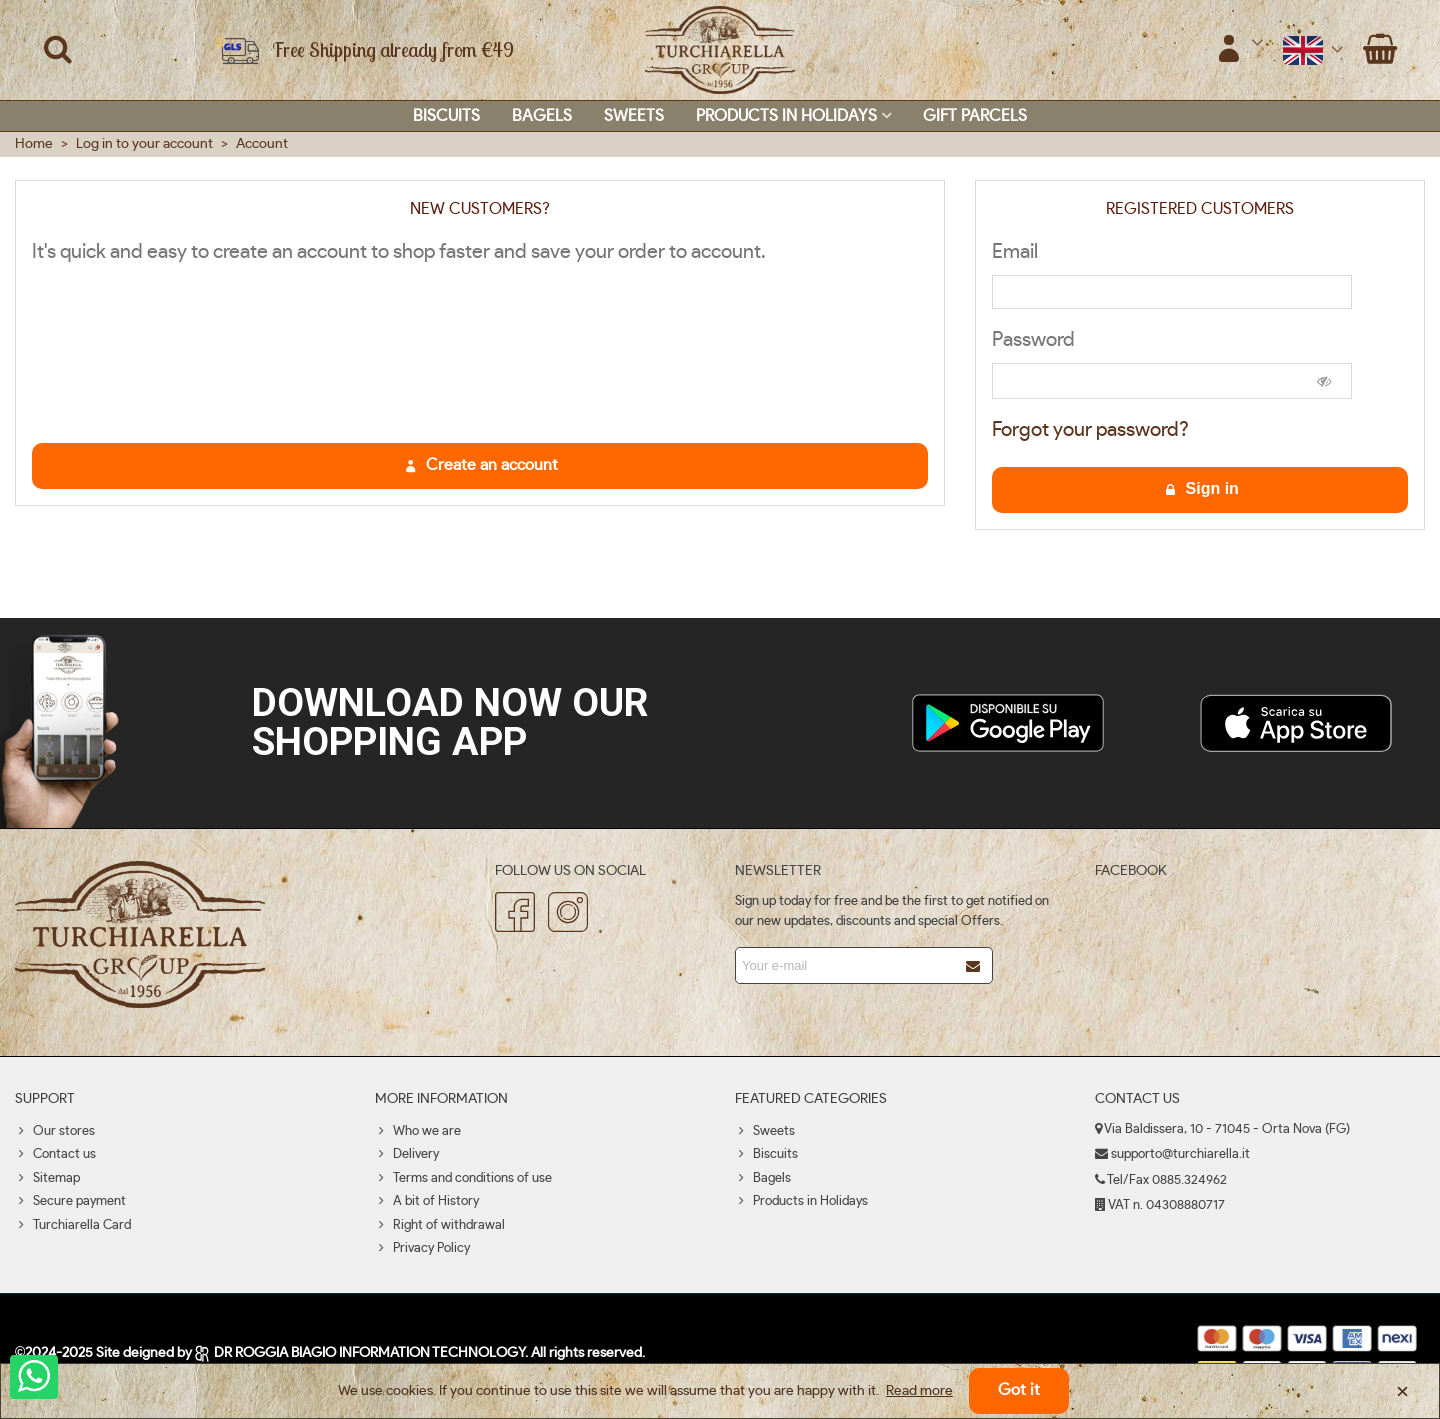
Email (1015, 252)
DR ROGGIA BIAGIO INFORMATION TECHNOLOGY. (362, 1353)
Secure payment (70, 1202)
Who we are (418, 1132)
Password (1033, 340)
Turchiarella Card (73, 1226)
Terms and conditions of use (463, 1179)
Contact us (55, 1155)
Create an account (481, 465)
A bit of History (427, 1202)
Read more (919, 1391)
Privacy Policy (422, 1249)
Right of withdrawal (440, 1226)
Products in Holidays (786, 116)
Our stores (55, 1132)
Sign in (1201, 489)
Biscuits (446, 116)
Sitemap (47, 1179)
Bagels (542, 116)
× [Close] (1402, 1391)
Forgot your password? (1090, 430)
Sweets (634, 116)
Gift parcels (975, 116)
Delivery (407, 1155)
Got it (1019, 1390)
